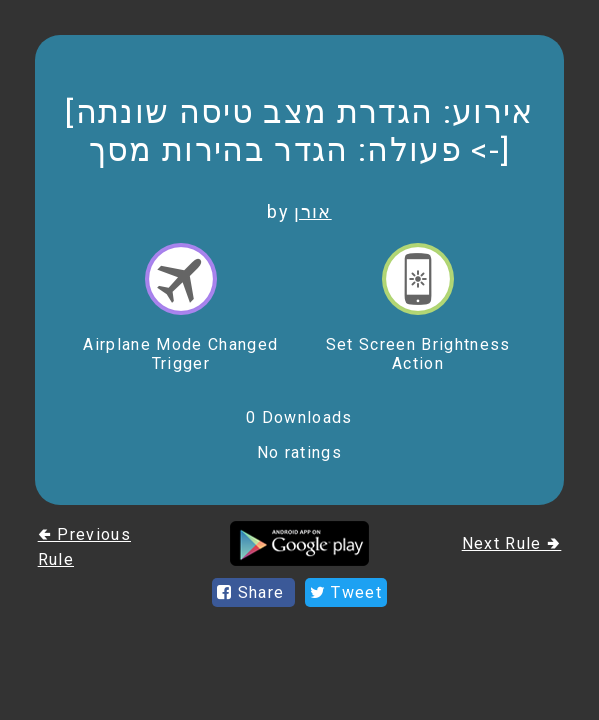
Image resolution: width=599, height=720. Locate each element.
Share (253, 592)
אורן (312, 211)
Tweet (346, 592)
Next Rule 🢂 (512, 543)
